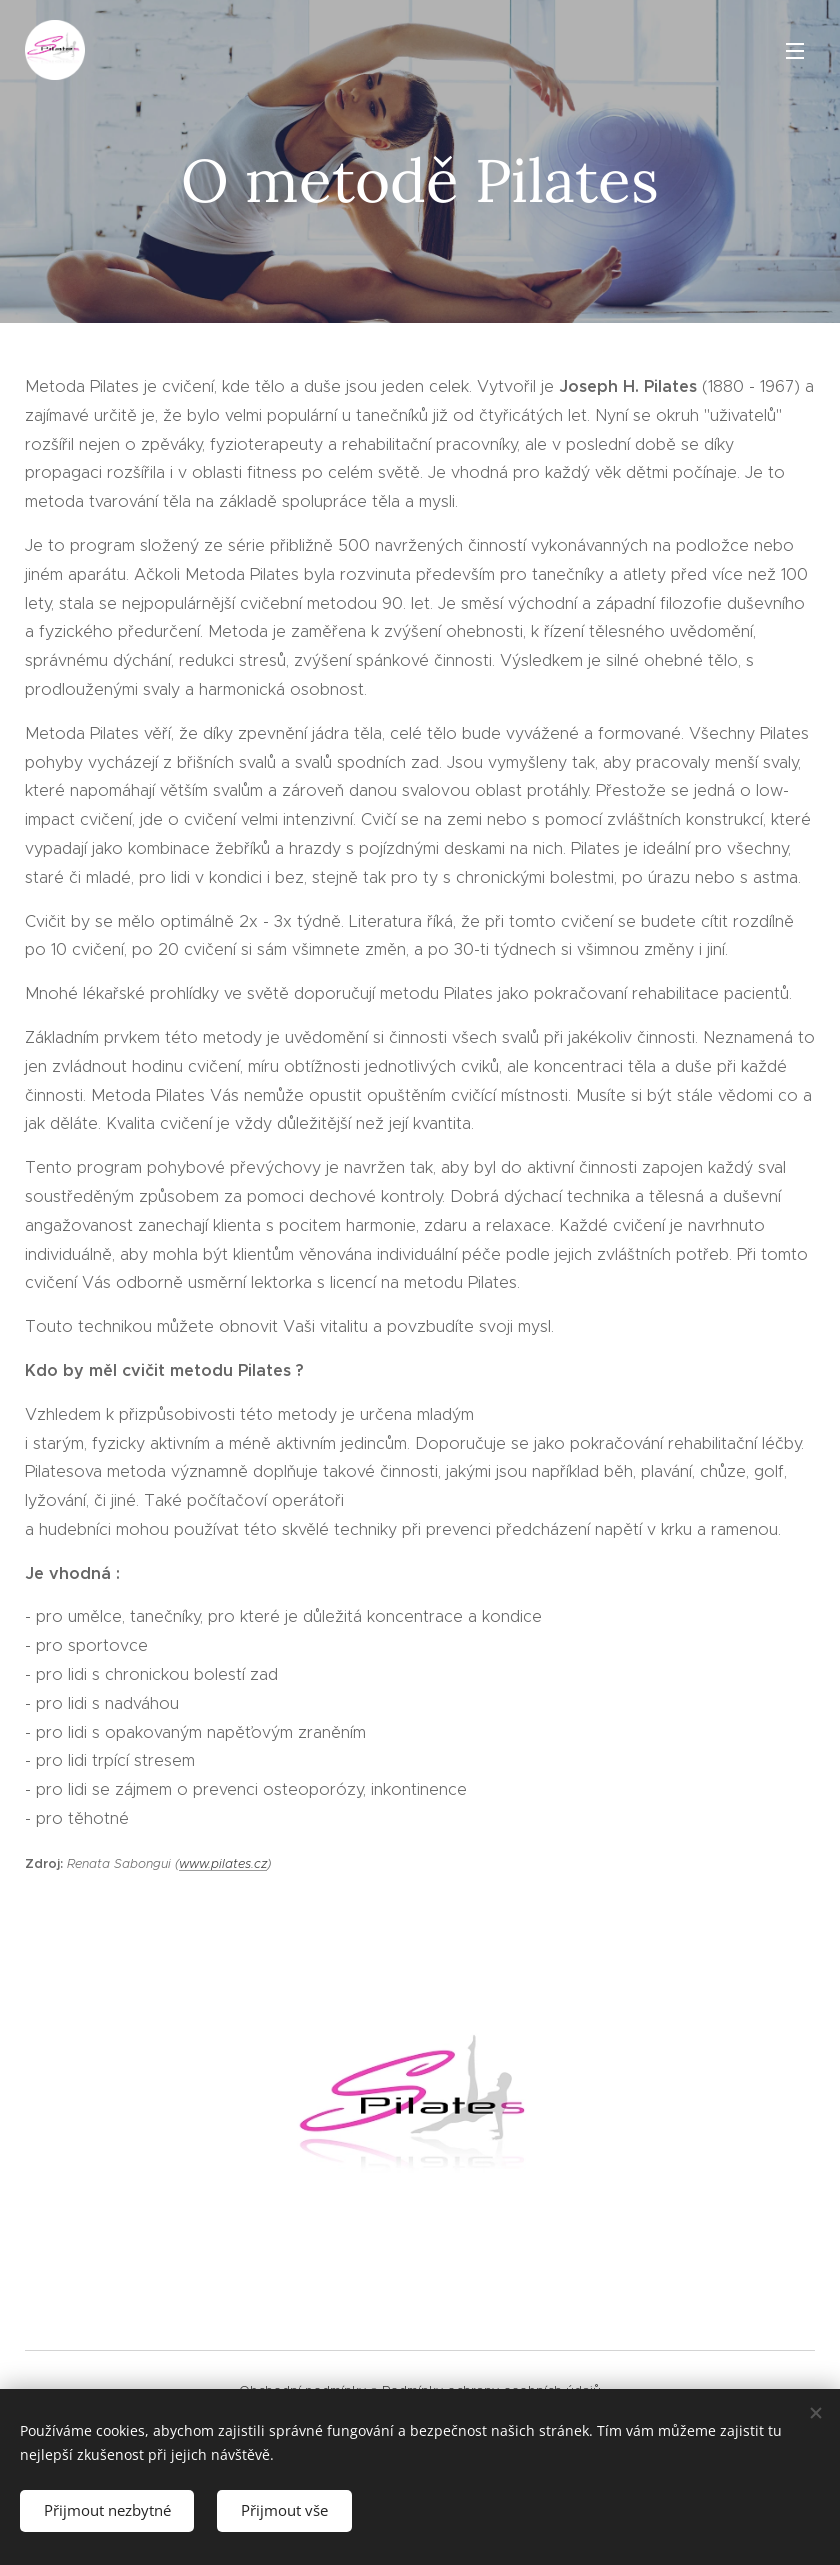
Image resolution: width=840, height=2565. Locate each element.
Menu (795, 51)
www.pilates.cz (223, 1863)
